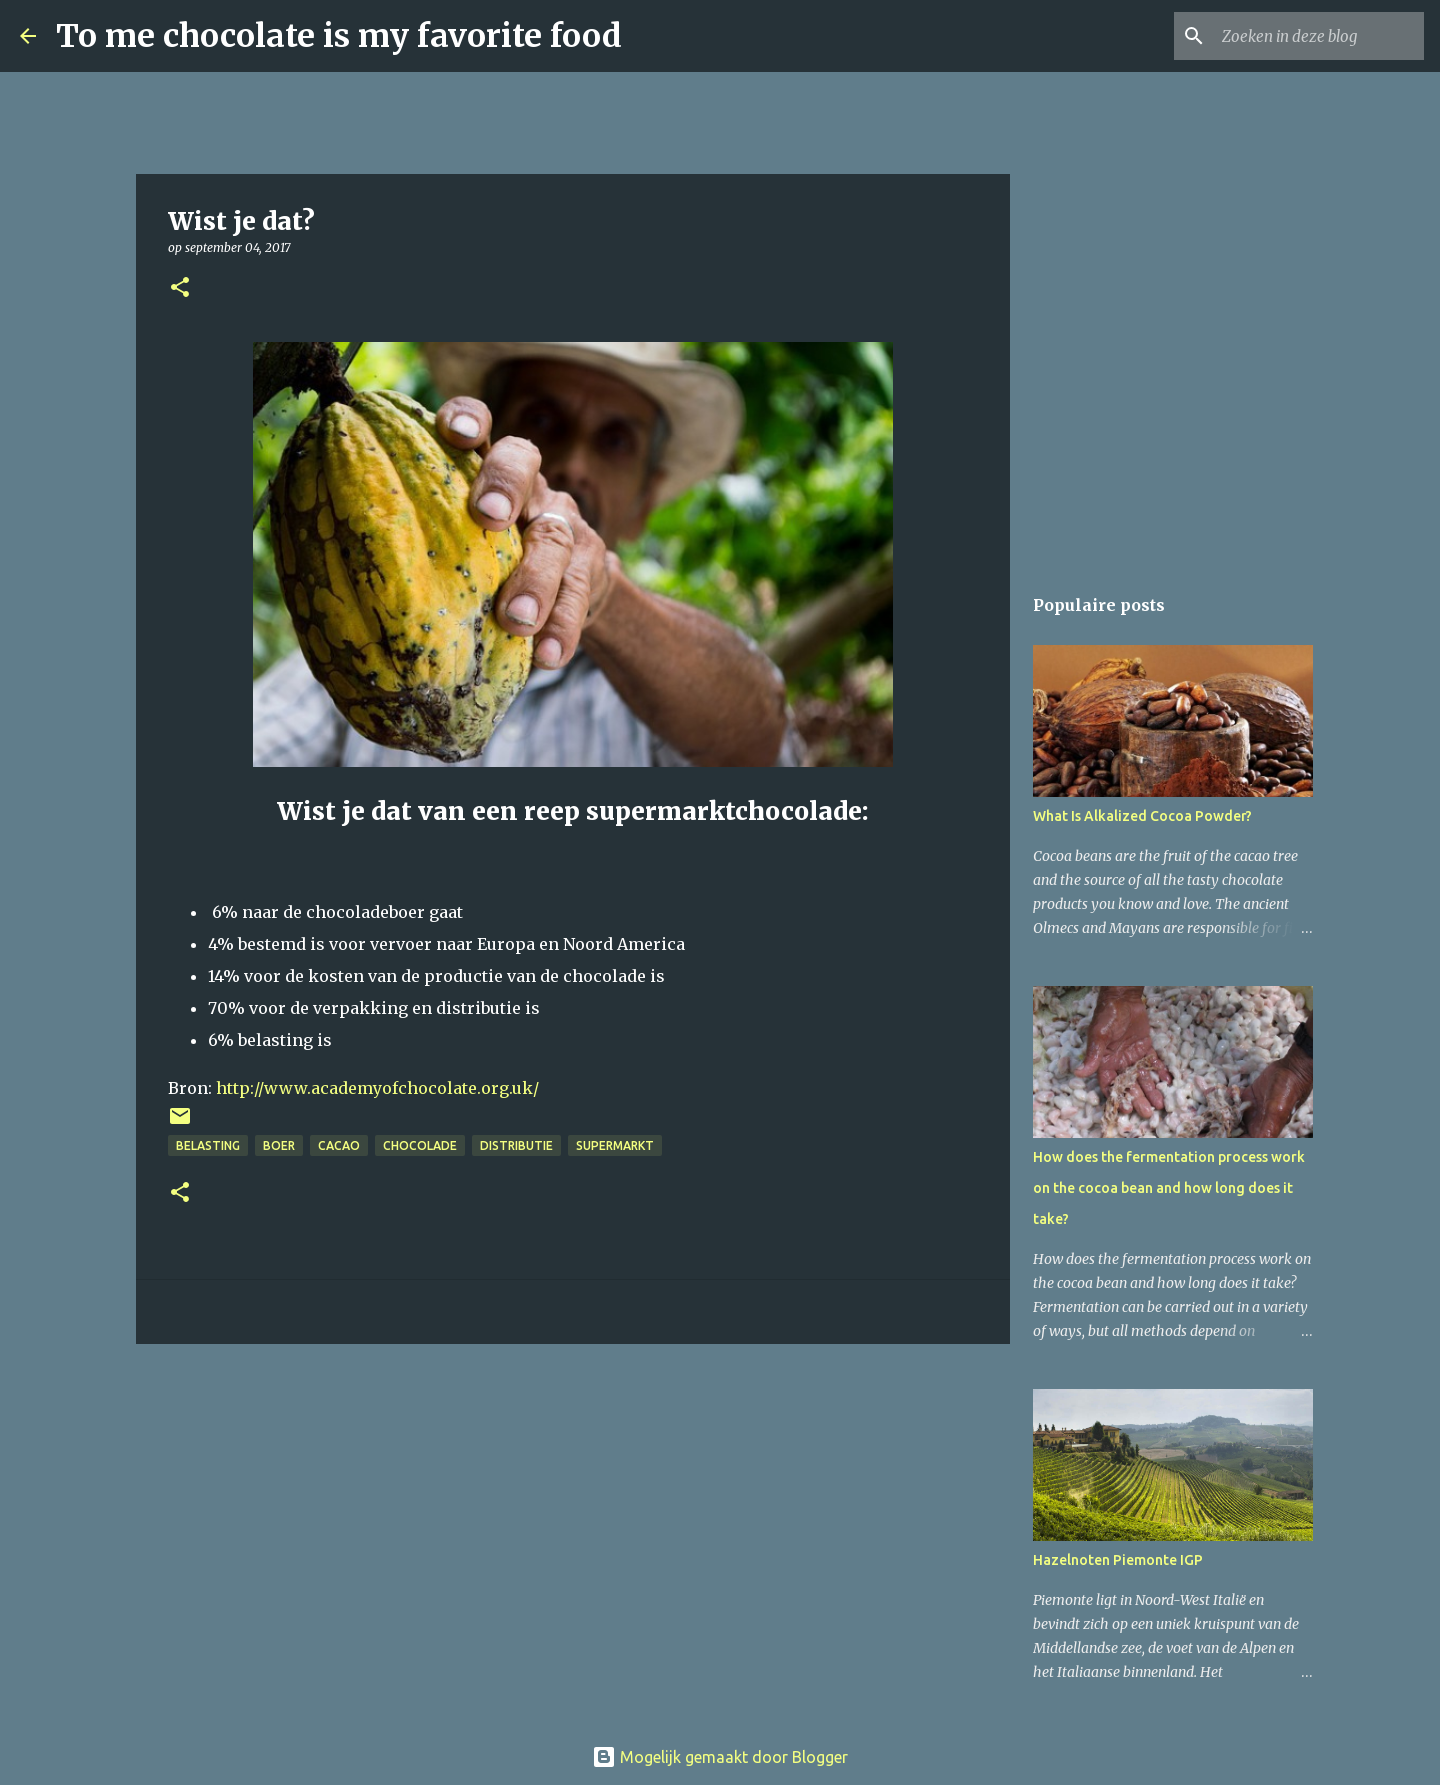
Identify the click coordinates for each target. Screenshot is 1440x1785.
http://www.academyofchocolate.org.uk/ (375, 1088)
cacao (339, 1145)
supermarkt (615, 1145)
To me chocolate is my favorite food (339, 36)
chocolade (420, 1145)
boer (279, 1145)
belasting (208, 1145)
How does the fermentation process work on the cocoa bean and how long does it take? (1169, 1188)
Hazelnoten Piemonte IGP (1118, 1560)
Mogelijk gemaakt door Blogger (720, 1757)
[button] (180, 288)
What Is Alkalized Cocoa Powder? (1142, 816)
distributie (516, 1145)
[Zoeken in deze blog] (1319, 36)
